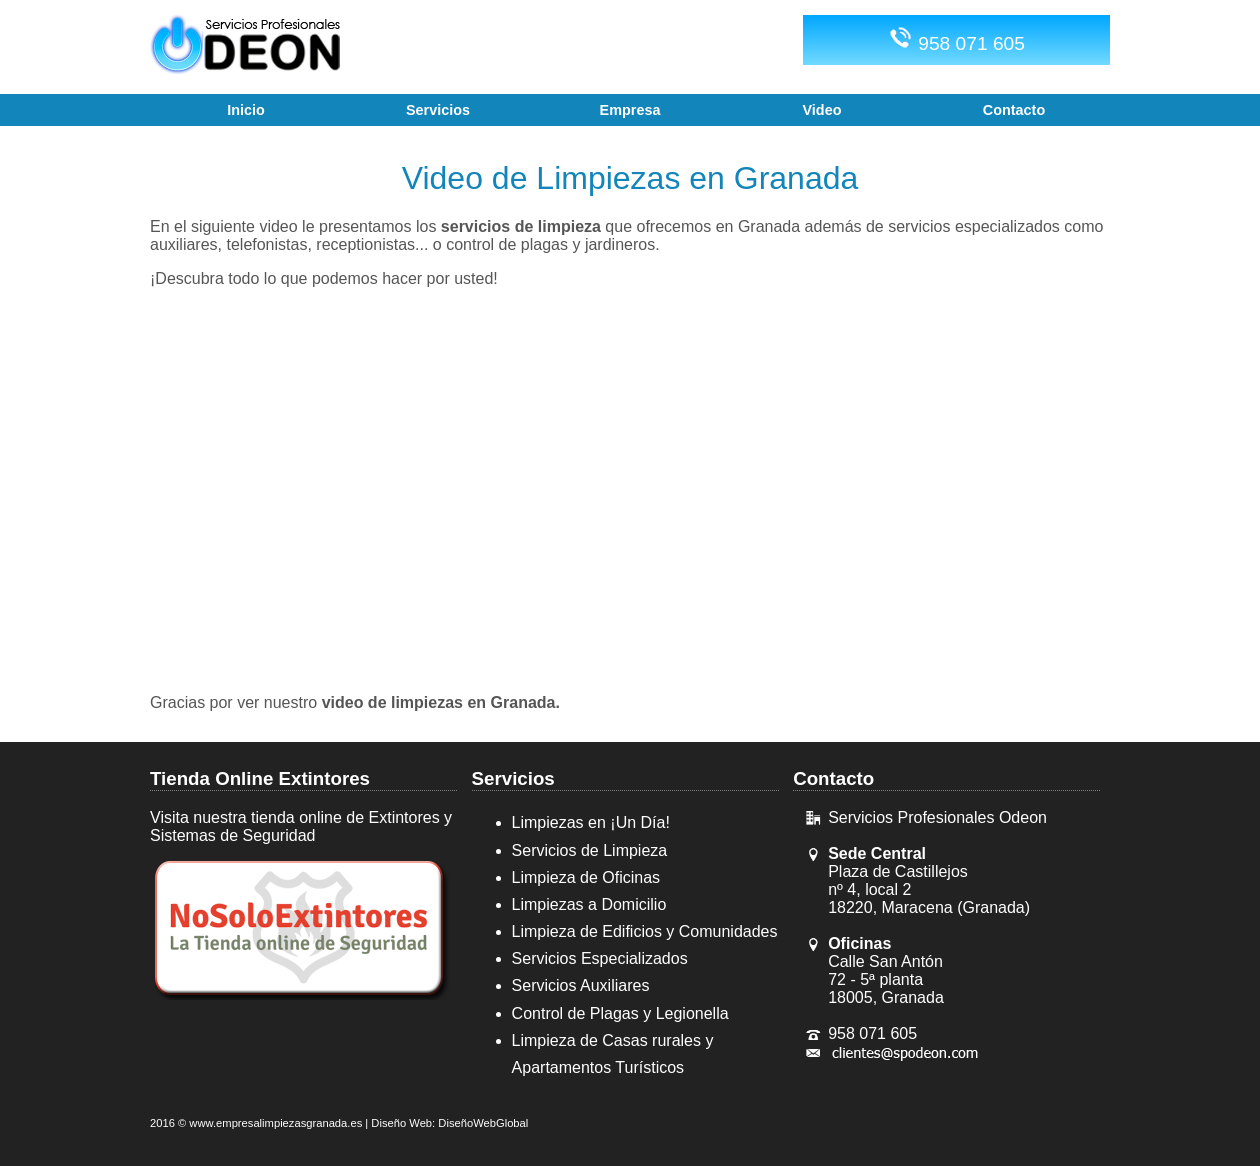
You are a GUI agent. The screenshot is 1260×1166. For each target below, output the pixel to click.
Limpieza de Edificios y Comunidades (645, 931)
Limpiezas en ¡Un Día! (591, 822)
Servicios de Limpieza (590, 850)
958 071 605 (956, 39)
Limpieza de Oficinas (586, 877)
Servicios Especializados (600, 958)
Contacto (833, 778)
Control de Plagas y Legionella (620, 1013)
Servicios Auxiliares (581, 985)
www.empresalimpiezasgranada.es (275, 1123)
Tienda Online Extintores (260, 778)
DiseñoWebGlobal (483, 1123)
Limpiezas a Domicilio (589, 904)
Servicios (513, 778)
